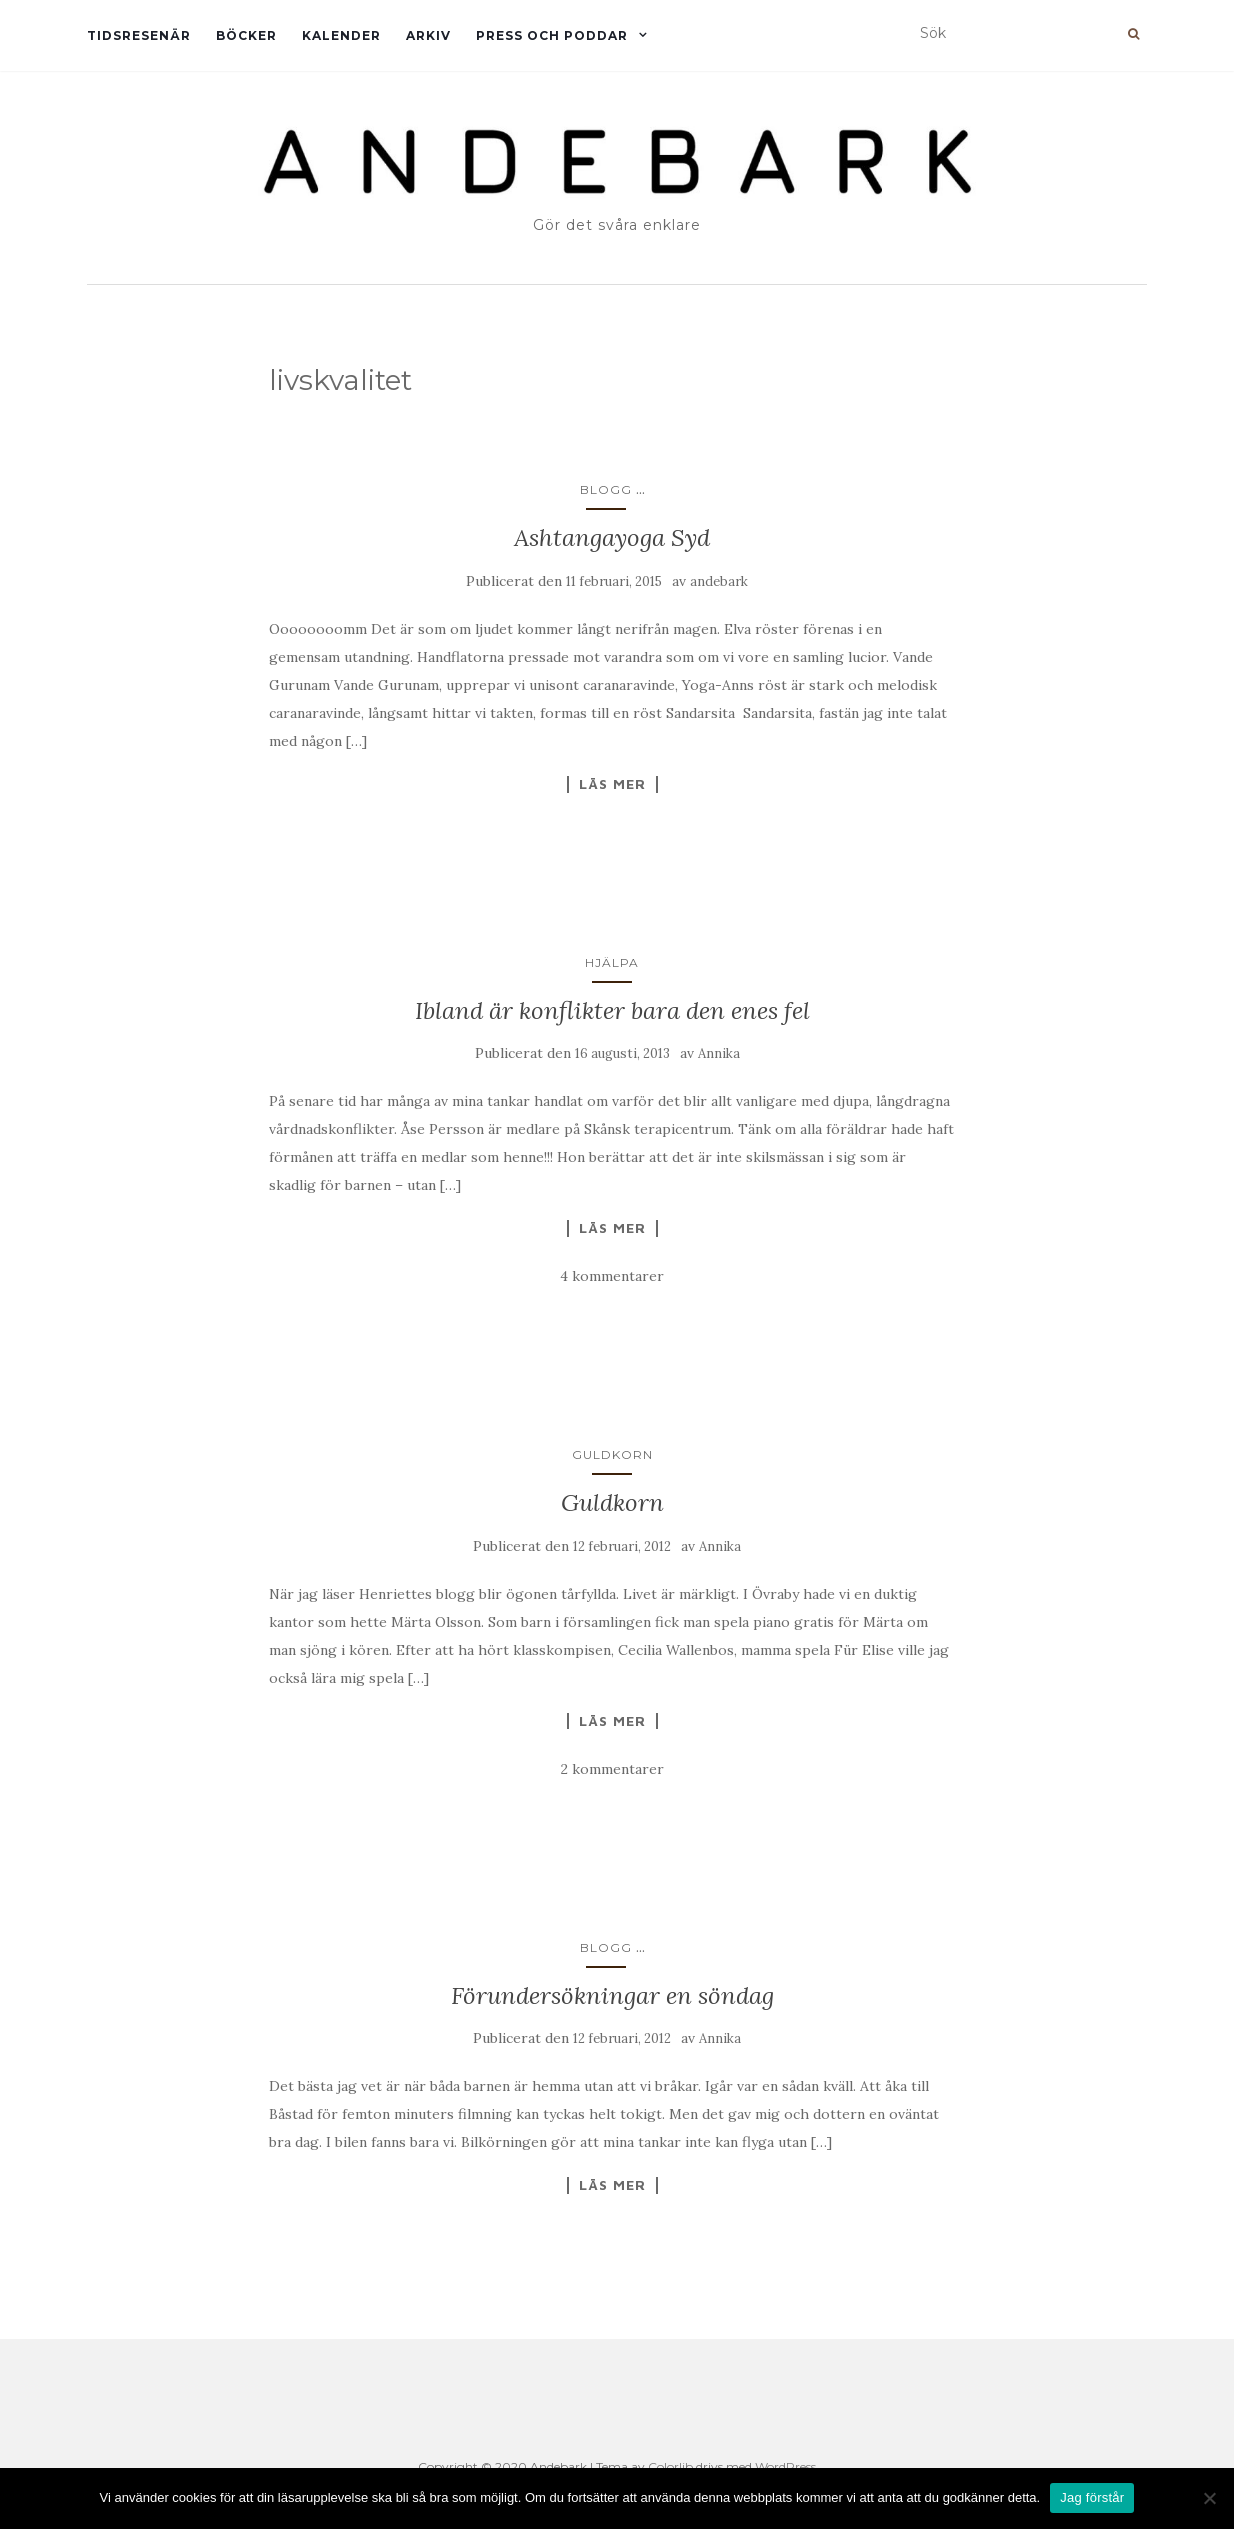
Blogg (606, 489)
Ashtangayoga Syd (612, 537)
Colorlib (670, 2466)
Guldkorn (612, 1454)
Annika (719, 1053)
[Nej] (1209, 2498)
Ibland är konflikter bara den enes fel (612, 1010)
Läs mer (612, 784)
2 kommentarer (612, 1769)
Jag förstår (1092, 2497)
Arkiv (428, 35)
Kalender (341, 35)
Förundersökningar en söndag (612, 1995)
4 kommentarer (612, 1276)
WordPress (785, 2466)
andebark (719, 581)
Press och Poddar (552, 35)
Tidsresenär (139, 35)
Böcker (246, 35)
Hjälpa (612, 962)
